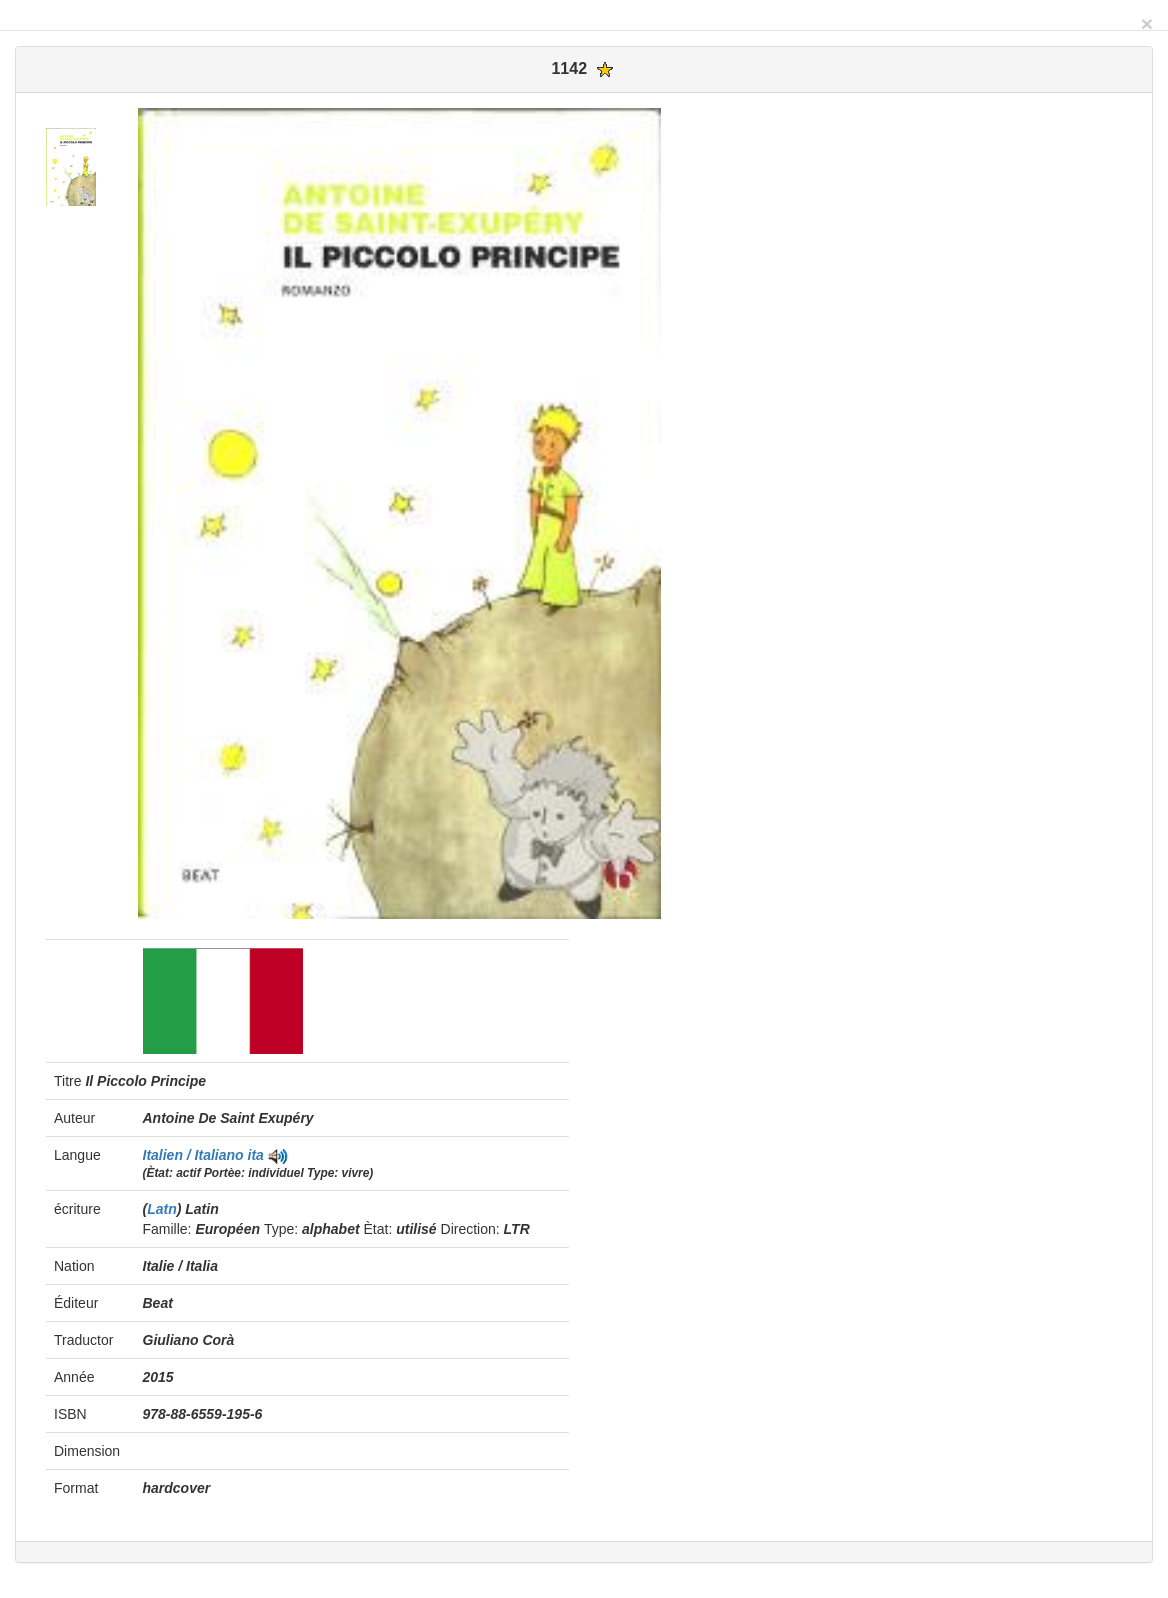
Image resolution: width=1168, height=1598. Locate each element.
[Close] (1147, 23)
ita (256, 1155)
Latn (162, 1209)
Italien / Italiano (195, 1155)
